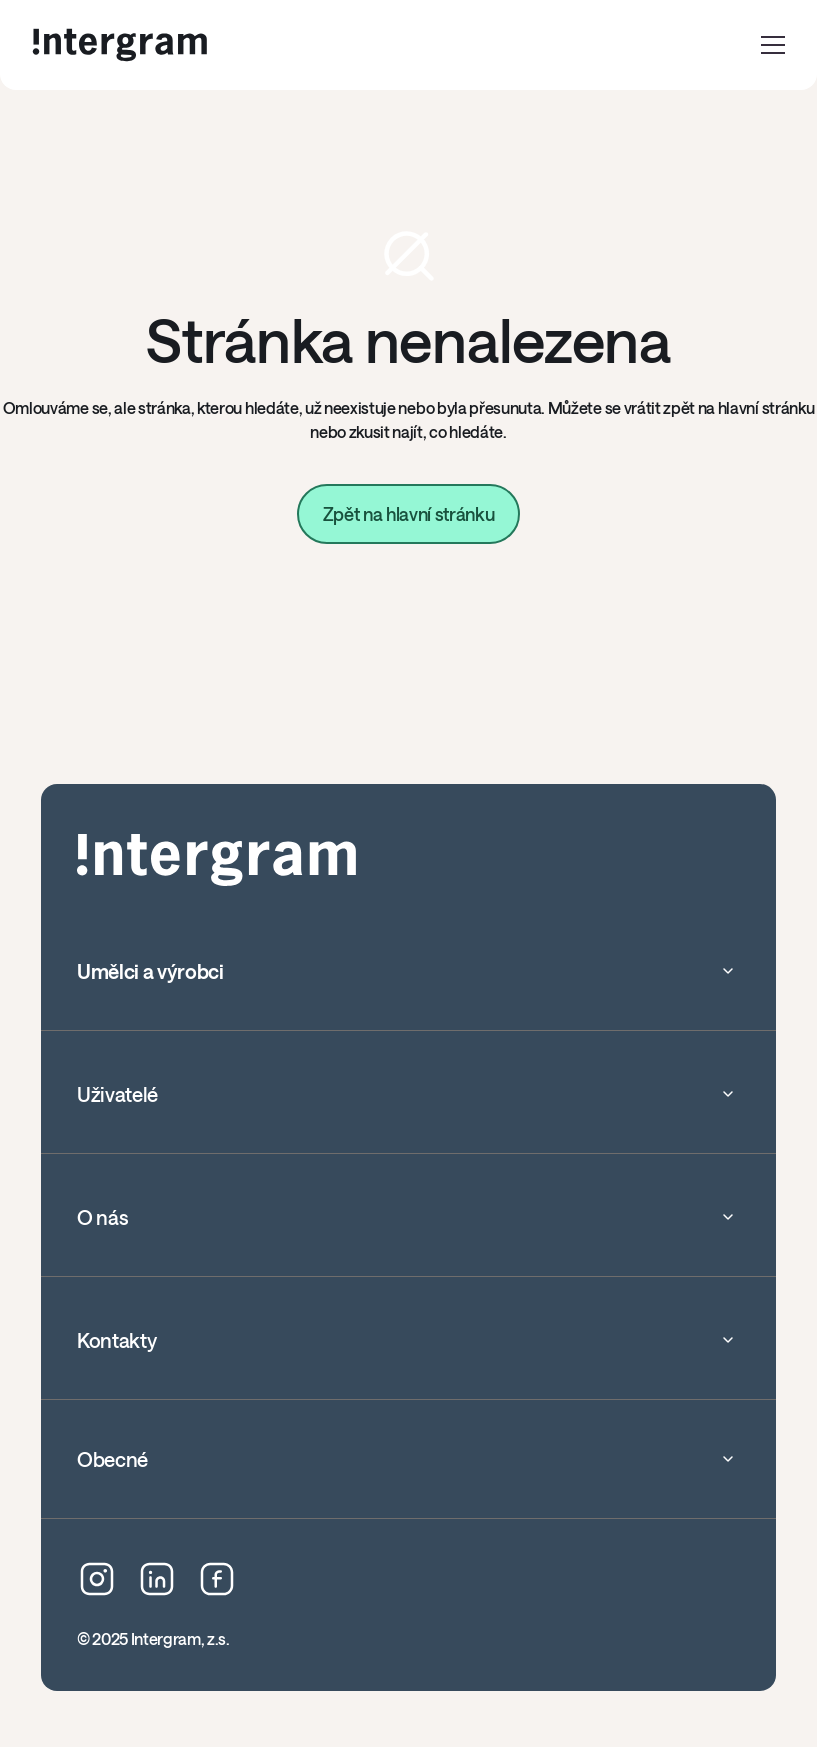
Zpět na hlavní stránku (409, 514)
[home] (120, 45)
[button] (773, 45)
